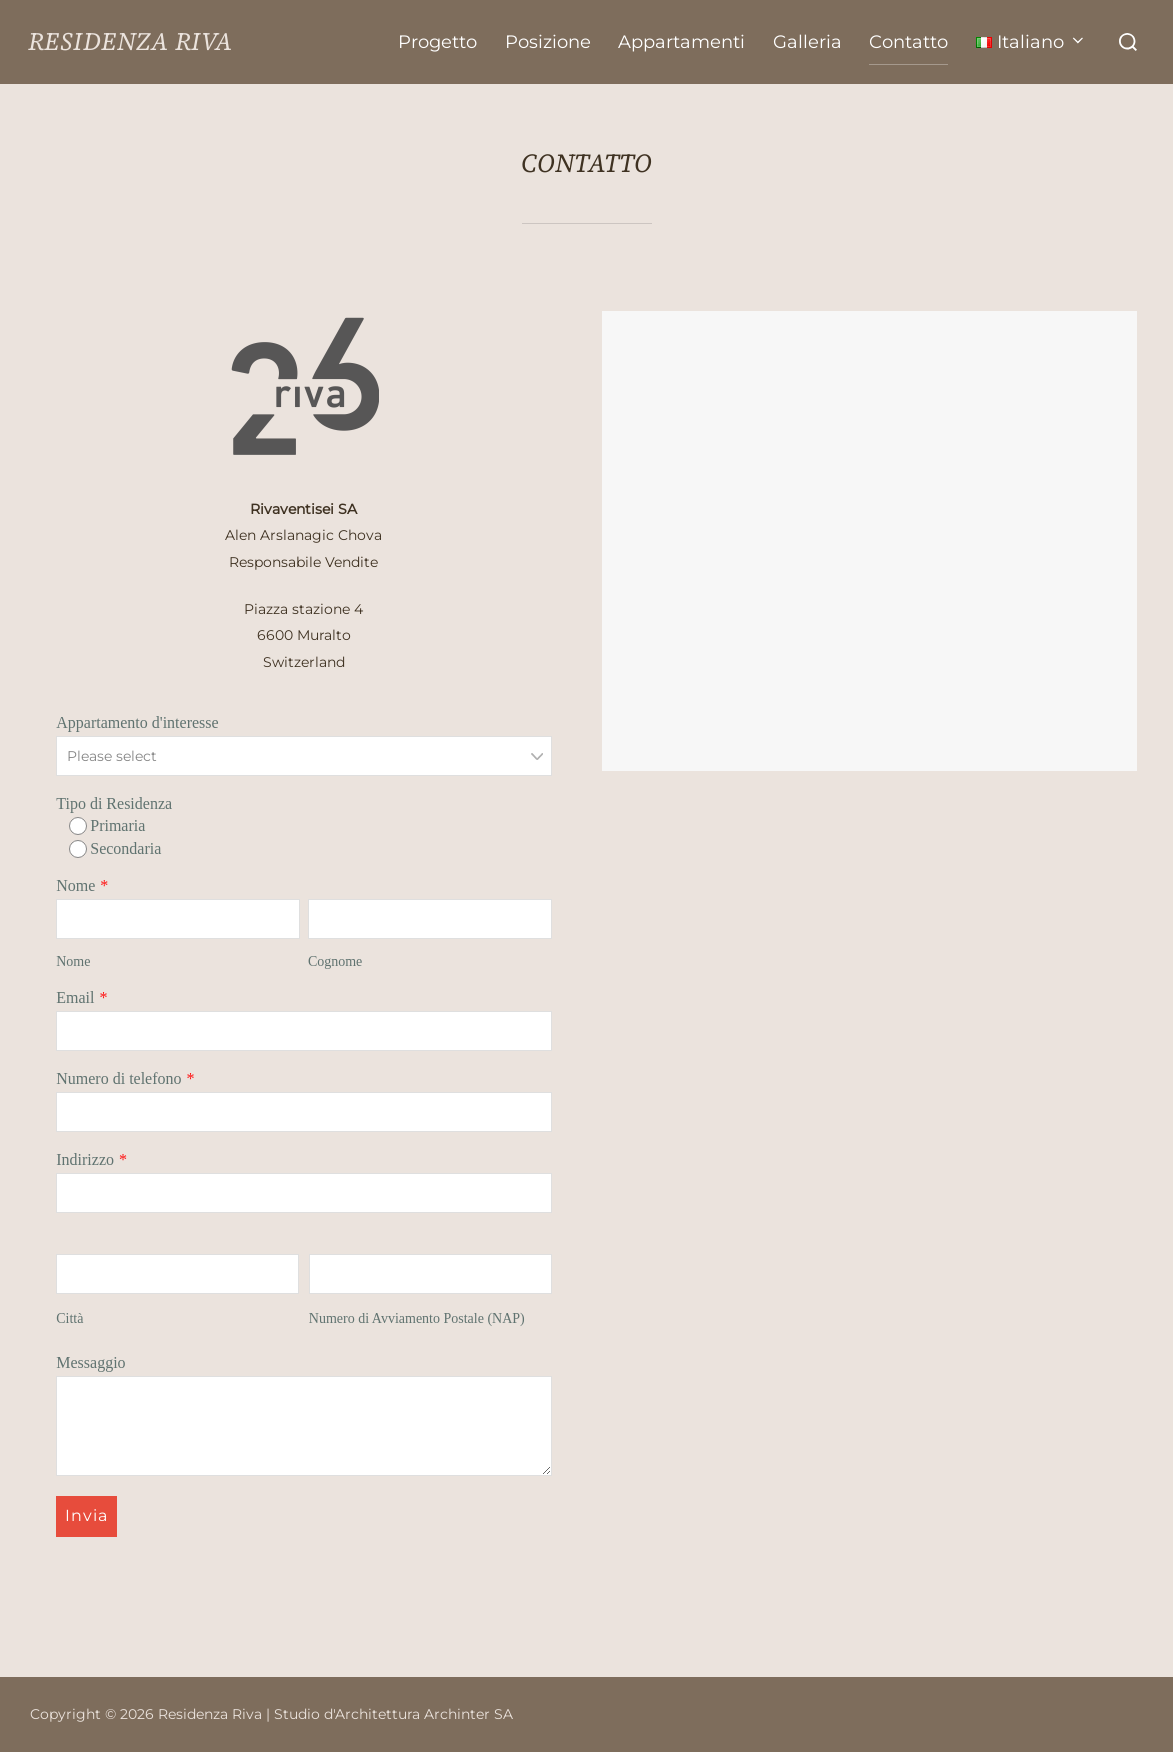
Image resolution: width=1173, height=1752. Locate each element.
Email (75, 997)
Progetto (446, 42)
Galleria (812, 42)
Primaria (107, 826)
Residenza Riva (150, 42)
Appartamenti (688, 42)
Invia (86, 1515)
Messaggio (90, 1362)
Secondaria (115, 849)
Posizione (555, 42)
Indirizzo (85, 1159)
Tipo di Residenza (114, 803)
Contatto (912, 42)
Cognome (335, 961)
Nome (75, 885)
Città (69, 1318)
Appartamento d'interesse (137, 722)
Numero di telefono (118, 1078)
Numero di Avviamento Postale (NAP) (417, 1318)
